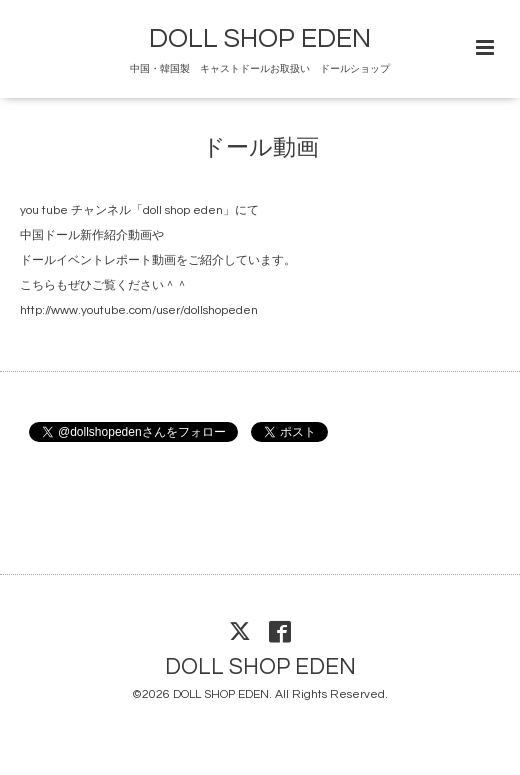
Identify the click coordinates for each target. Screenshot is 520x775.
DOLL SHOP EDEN (260, 39)
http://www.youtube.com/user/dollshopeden (139, 310)
